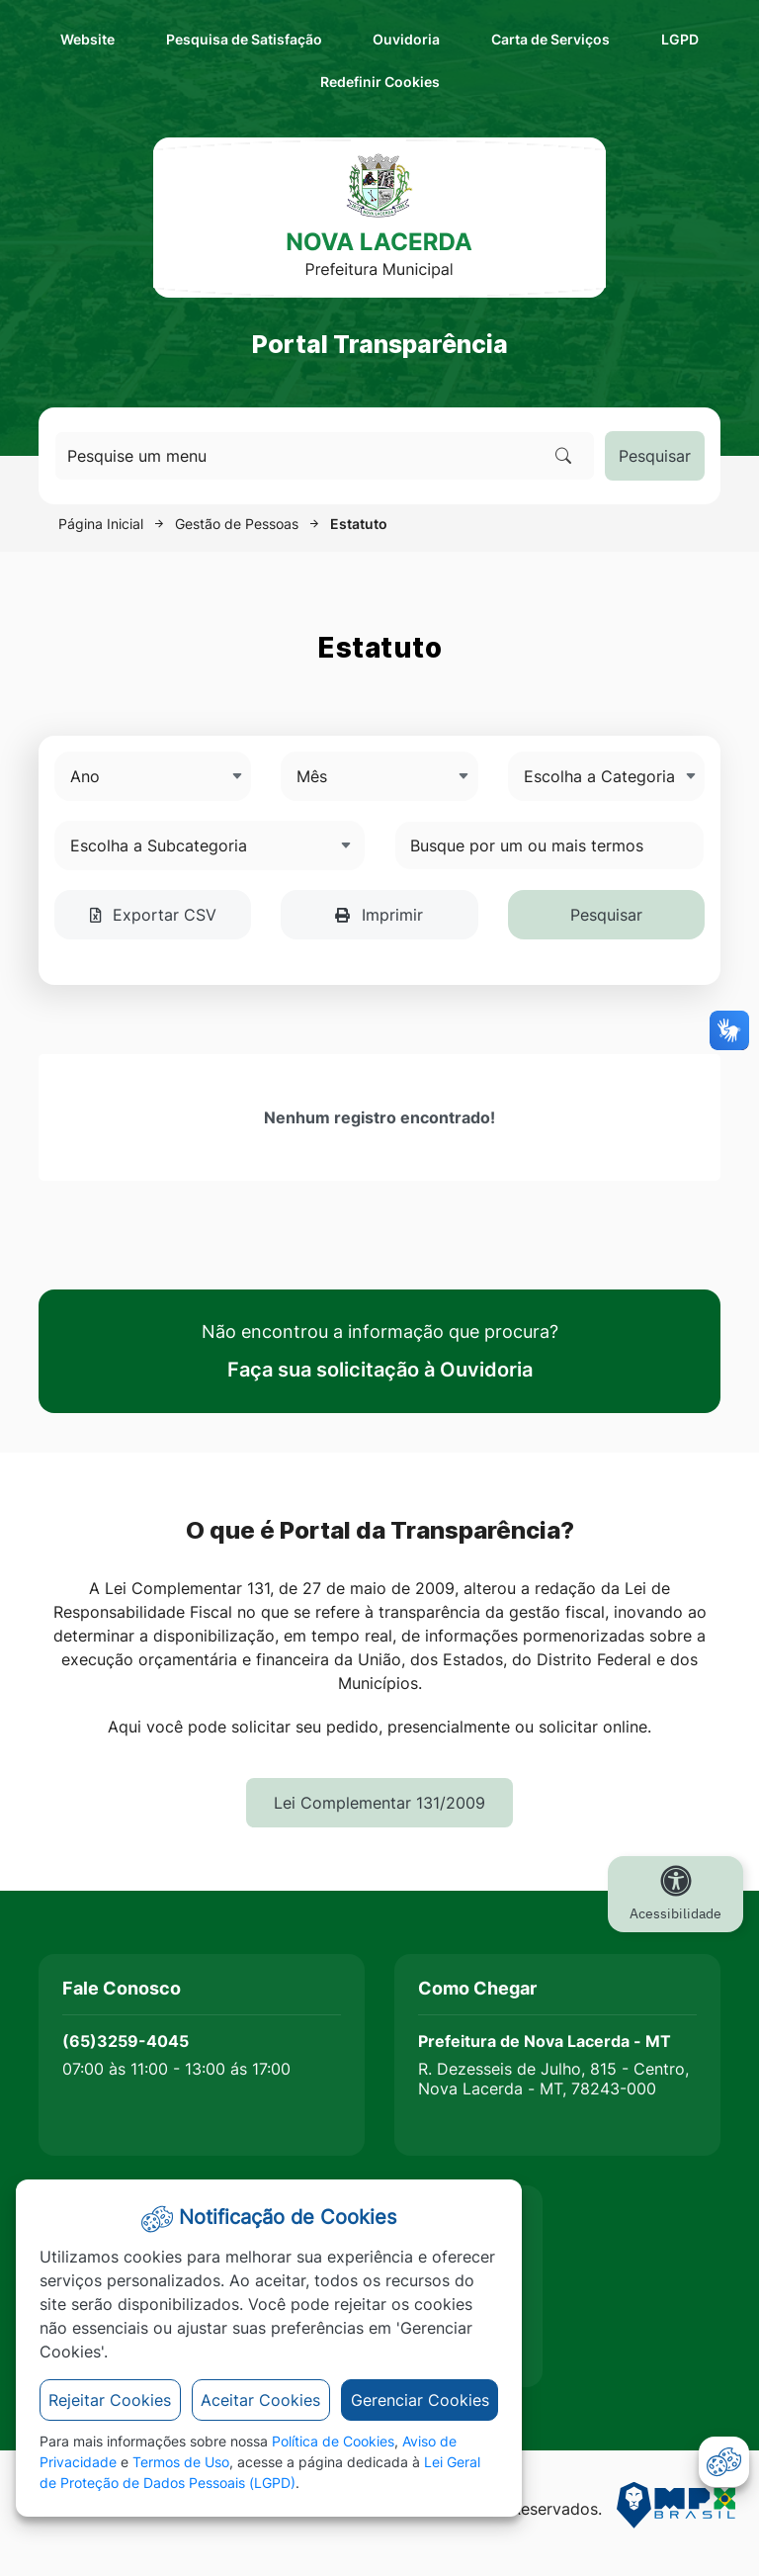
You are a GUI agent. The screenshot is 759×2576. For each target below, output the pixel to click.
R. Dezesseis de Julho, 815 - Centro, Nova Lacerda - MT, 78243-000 (553, 2078)
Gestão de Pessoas (236, 523)
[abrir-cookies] (724, 2462)
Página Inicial (100, 523)
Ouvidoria (406, 39)
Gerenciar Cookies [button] (420, 2400)
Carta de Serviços (550, 39)
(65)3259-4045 (125, 2041)
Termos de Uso (180, 2461)
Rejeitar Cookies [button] (109, 2400)
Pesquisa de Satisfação (244, 39)
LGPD (680, 39)
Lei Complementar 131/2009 (379, 1803)
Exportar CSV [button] (153, 915)
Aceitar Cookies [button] (260, 2400)
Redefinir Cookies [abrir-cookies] (479, 80)
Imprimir (379, 915)
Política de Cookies (333, 2441)
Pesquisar (655, 456)
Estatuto (358, 523)
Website (87, 39)
